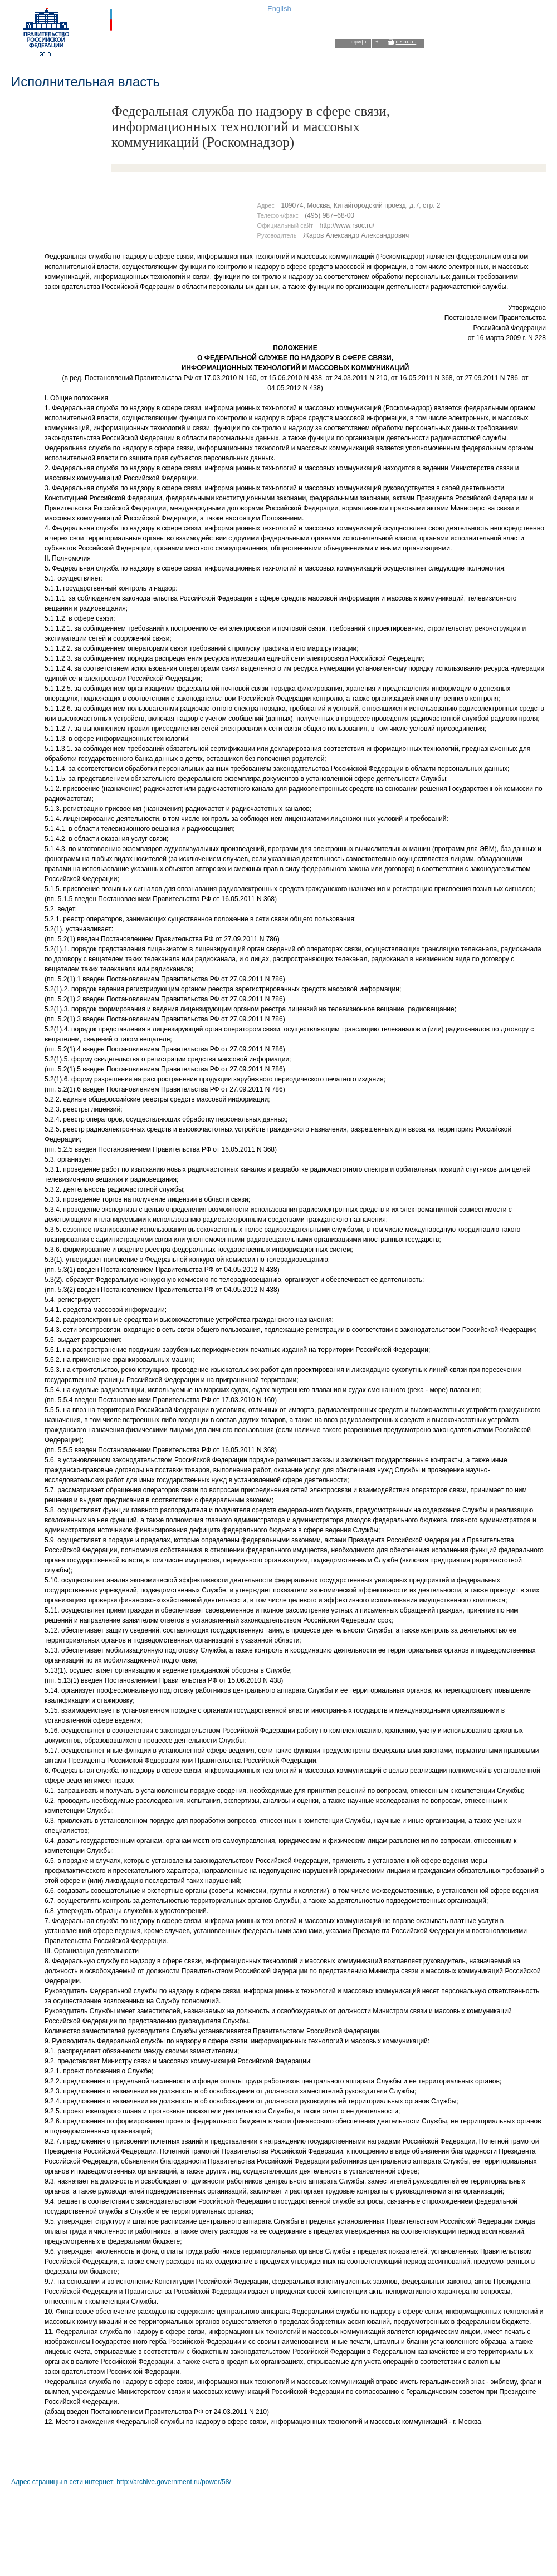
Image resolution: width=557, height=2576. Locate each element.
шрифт (359, 42)
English (279, 8)
